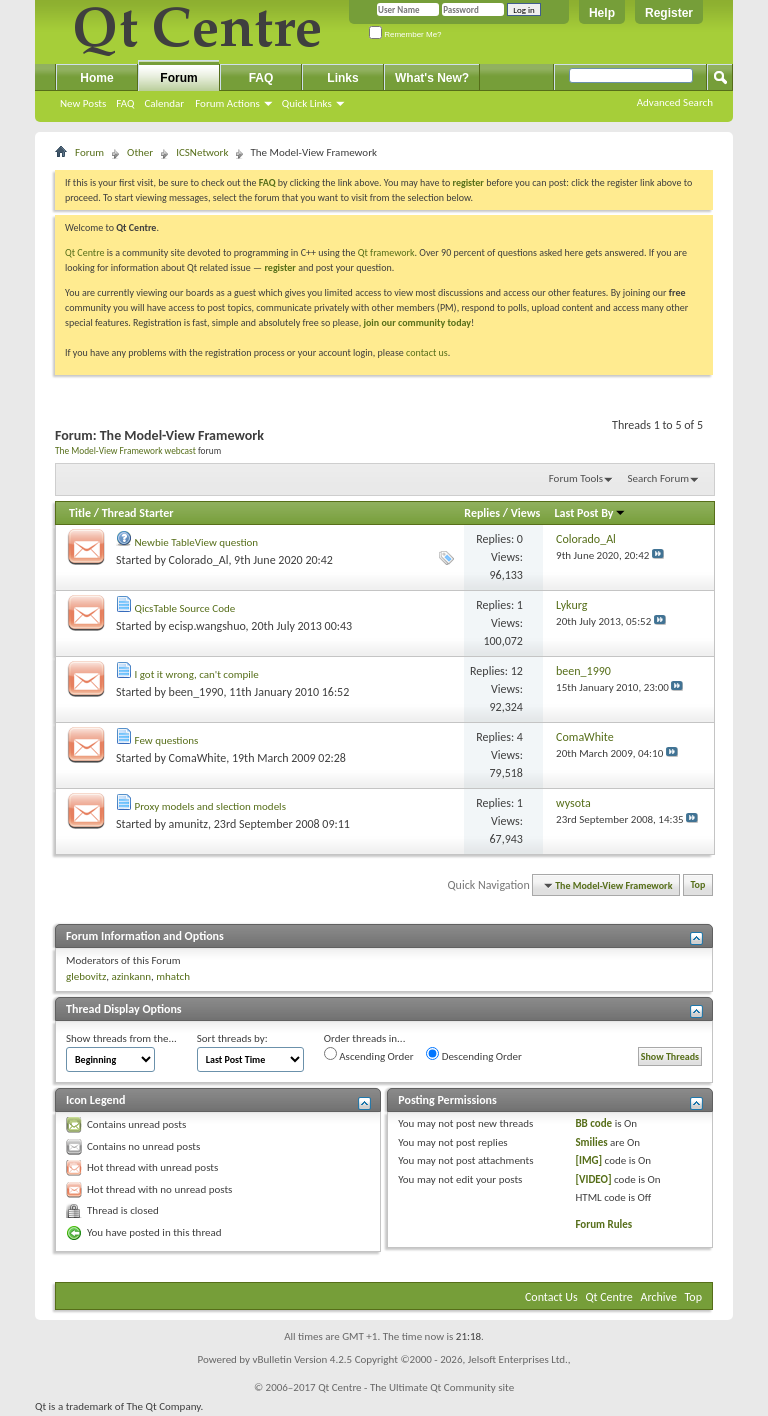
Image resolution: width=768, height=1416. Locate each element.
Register (669, 13)
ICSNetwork (202, 152)
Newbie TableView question (197, 542)
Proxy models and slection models (210, 806)
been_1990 (196, 692)
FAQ (125, 103)
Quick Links (307, 103)
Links (342, 78)
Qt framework (386, 252)
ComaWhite (198, 758)
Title (80, 513)
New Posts (83, 103)
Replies (482, 513)
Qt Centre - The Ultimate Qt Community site (416, 1387)
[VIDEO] (593, 1179)
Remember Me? (405, 34)
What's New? (432, 78)
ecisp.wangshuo (207, 626)
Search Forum (659, 478)
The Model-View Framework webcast (125, 451)
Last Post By (590, 513)
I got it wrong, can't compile (197, 674)
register (279, 267)
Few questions (167, 740)
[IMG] (588, 1160)
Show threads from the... (121, 1038)
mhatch (173, 976)
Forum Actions (227, 103)
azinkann (131, 976)
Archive (659, 1297)
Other (140, 152)
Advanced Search (675, 102)
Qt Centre (85, 252)
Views (526, 513)
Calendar (164, 103)
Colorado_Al (199, 560)
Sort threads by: (232, 1038)
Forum (178, 78)
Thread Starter (138, 513)
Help (602, 13)
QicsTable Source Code (185, 608)
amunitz (188, 824)
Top (698, 885)
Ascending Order (369, 1055)
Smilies (591, 1142)
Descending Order (474, 1055)
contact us (427, 352)
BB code (593, 1123)
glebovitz (86, 976)
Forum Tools (576, 478)
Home (96, 78)
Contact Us (551, 1297)
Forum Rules (603, 1224)
